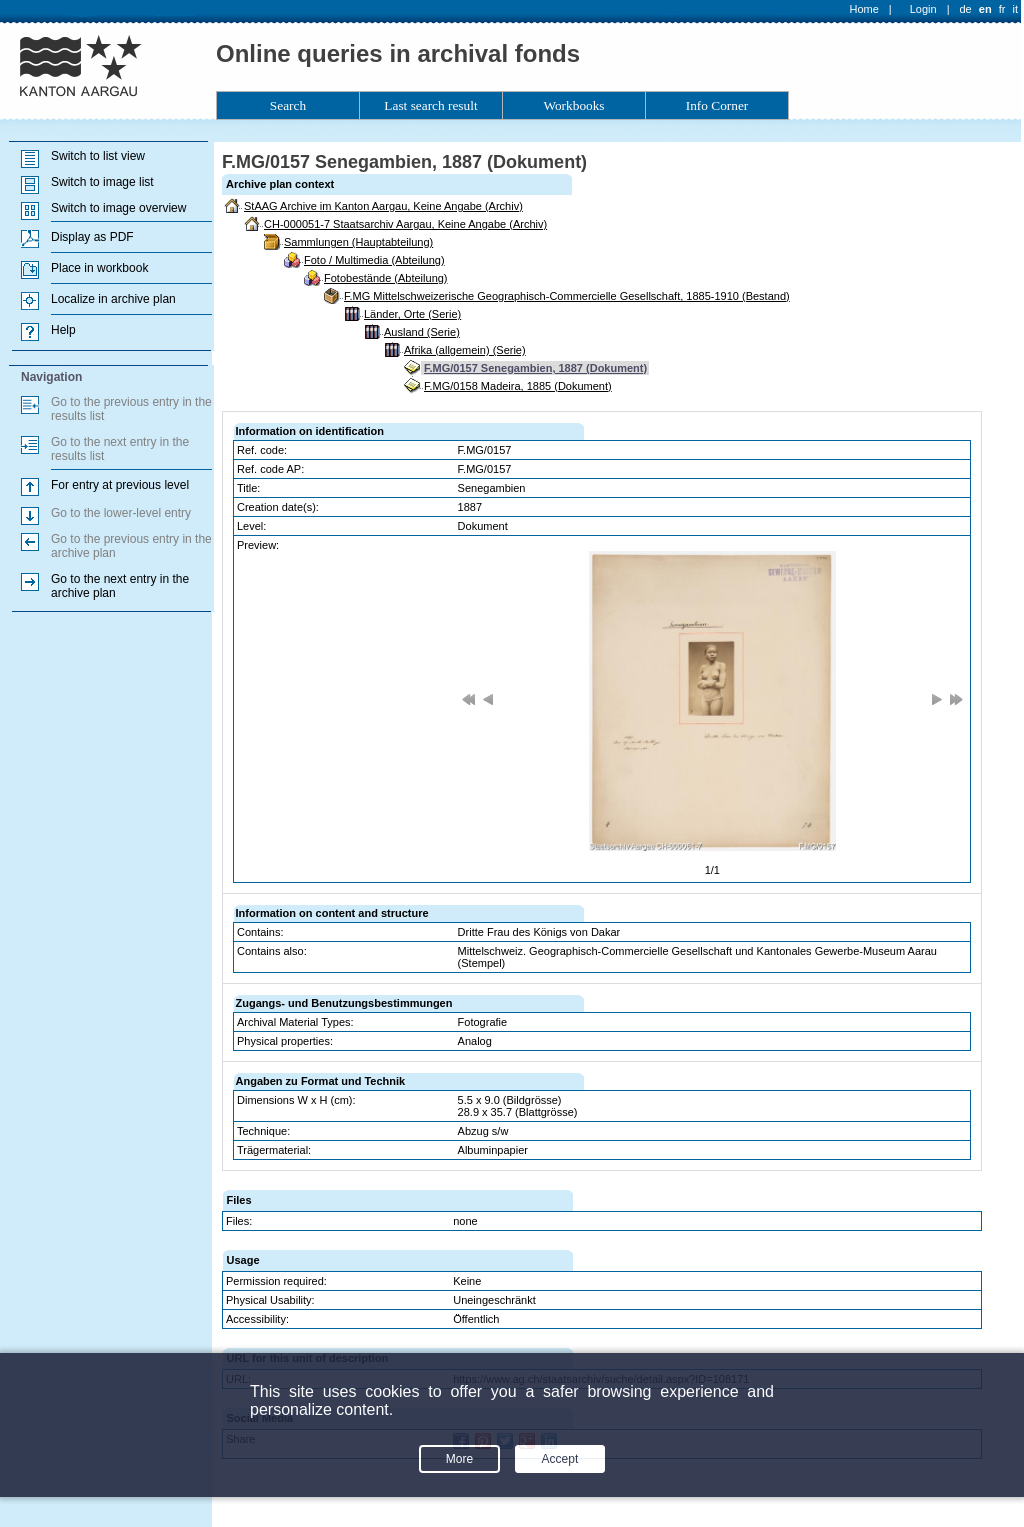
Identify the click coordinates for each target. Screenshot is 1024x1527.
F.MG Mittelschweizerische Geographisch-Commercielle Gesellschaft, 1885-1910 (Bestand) (567, 296)
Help (63, 330)
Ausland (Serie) (422, 332)
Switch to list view (98, 156)
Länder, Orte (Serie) (412, 314)
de (965, 9)
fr (1002, 9)
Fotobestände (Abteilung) (386, 278)
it (1016, 9)
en (985, 9)
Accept (560, 1459)
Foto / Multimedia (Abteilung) (374, 260)
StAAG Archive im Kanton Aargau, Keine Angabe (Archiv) (383, 206)
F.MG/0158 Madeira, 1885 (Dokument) (518, 386)
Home (864, 9)
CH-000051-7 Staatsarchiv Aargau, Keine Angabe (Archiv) (405, 224)
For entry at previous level (120, 485)
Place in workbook (99, 268)
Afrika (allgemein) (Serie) (465, 350)
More (459, 1459)
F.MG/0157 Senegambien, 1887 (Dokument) (535, 368)
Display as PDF (92, 237)
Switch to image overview (118, 208)
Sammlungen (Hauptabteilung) (358, 242)
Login (923, 9)
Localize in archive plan (113, 299)
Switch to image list (102, 182)
